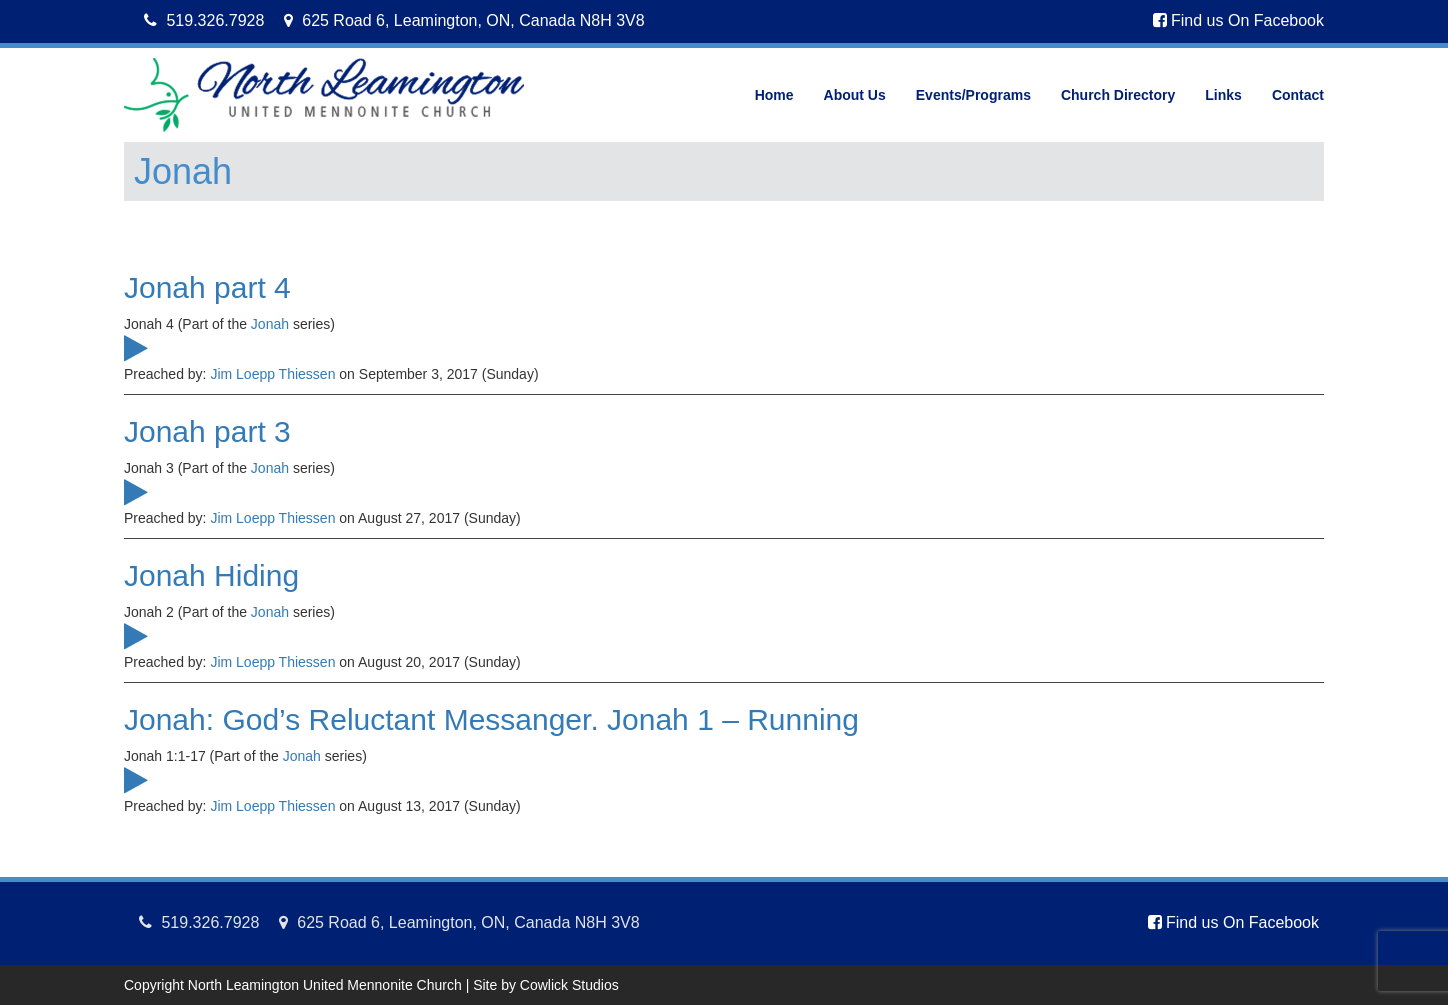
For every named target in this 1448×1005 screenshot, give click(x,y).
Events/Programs (973, 95)
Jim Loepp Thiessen (272, 374)
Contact (1298, 95)
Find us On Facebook (1238, 20)
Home (774, 95)
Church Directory (1118, 95)
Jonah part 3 (207, 431)
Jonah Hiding (211, 575)
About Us (855, 95)
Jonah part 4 (207, 287)
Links (1223, 95)
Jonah (270, 324)
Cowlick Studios (569, 985)
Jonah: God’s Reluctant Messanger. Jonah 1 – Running (491, 719)
